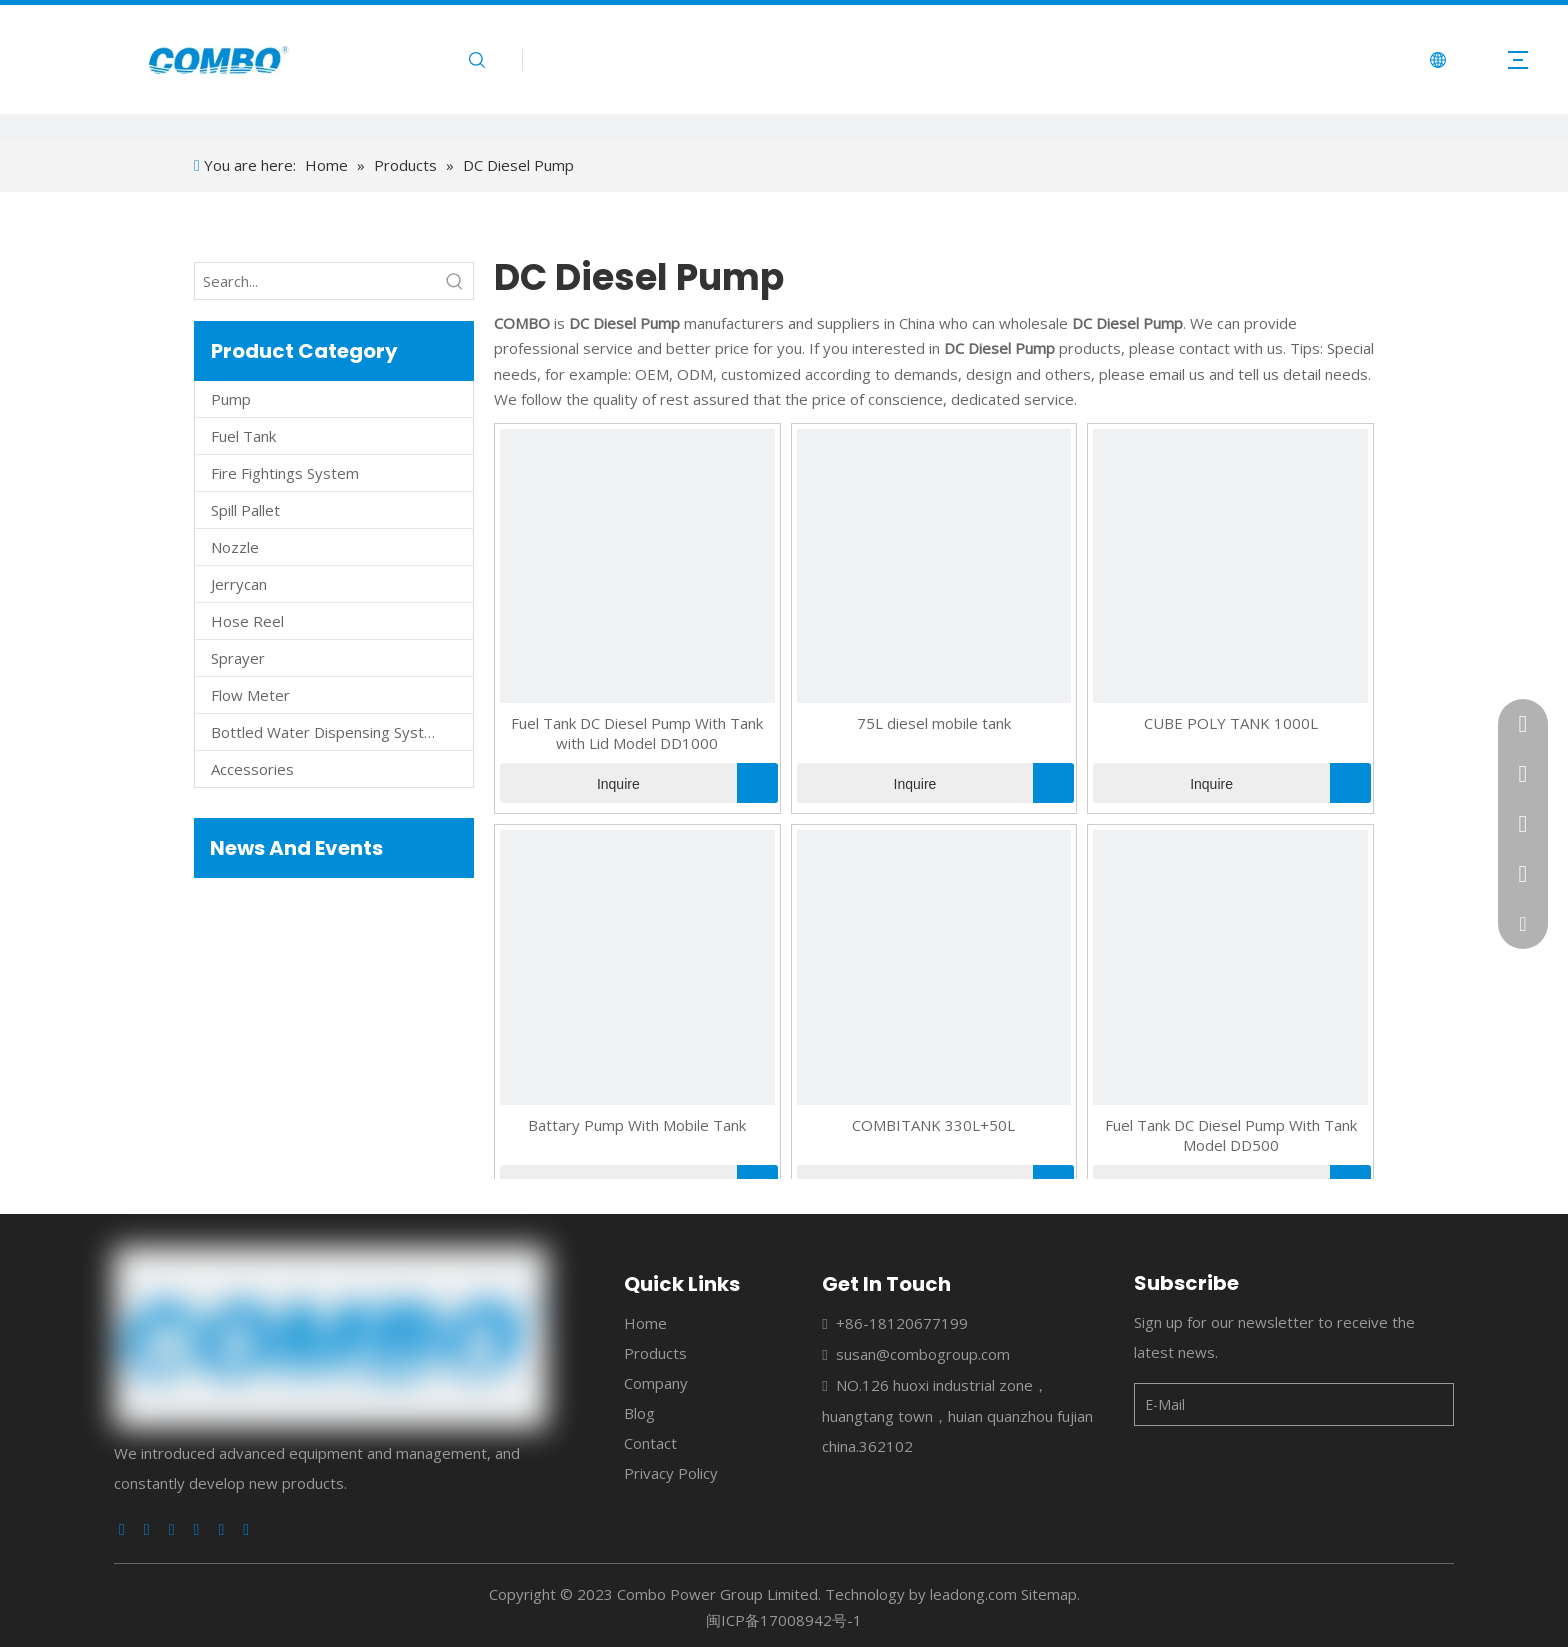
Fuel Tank (243, 436)
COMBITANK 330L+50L (933, 1125)
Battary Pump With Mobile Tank (637, 1125)
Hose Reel (247, 621)
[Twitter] (172, 1529)
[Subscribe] (1430, 1404)
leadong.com (973, 1594)
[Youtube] (197, 1529)
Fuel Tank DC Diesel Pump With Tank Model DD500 (1231, 1135)
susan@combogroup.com (923, 1354)
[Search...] (316, 281)
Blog (639, 1413)
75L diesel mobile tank (934, 723)
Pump (231, 399)
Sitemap (1049, 1594)
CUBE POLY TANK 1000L (1231, 723)
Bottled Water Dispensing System (328, 732)
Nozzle (235, 547)
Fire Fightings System (285, 473)
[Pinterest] (246, 1529)
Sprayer (238, 658)
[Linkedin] (147, 1529)
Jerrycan (239, 584)
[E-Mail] (1213, 1404)
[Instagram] (221, 1529)
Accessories (252, 769)
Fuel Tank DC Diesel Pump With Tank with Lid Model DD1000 (637, 733)
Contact (650, 1443)
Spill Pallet (245, 510)
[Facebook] (122, 1529)
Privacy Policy (671, 1473)
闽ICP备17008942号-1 (784, 1620)
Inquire (570, 783)
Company (656, 1383)
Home (645, 1323)
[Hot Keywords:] (455, 281)
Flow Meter (250, 695)
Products (655, 1353)
